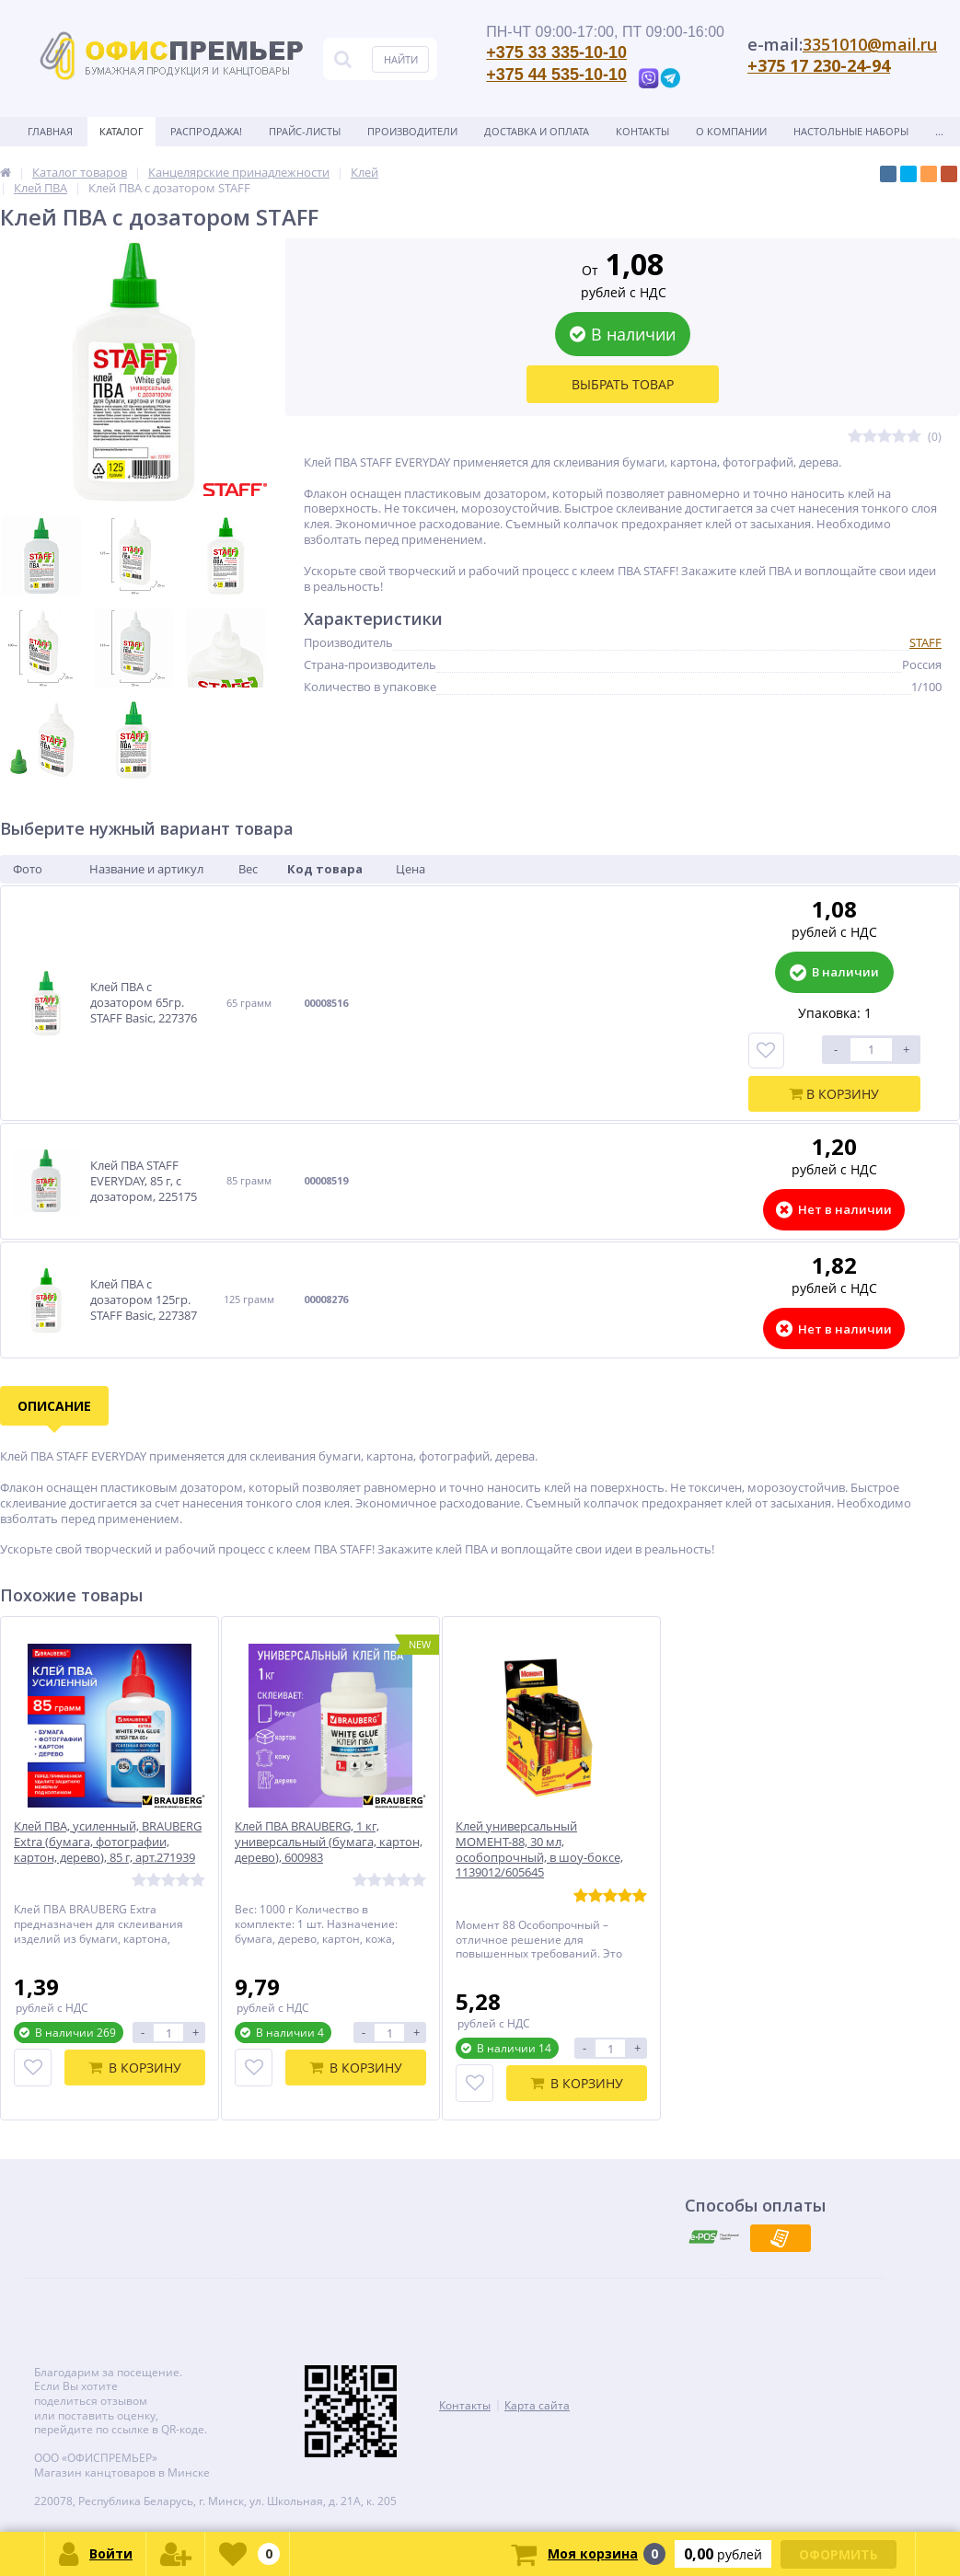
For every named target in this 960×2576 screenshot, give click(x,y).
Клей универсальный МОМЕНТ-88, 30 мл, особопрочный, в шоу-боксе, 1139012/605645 (539, 1850)
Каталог (121, 131)
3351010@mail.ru (870, 44)
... (939, 131)
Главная (50, 131)
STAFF (925, 642)
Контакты (642, 131)
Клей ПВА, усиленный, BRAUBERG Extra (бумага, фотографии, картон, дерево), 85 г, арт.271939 (108, 1842)
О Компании (731, 131)
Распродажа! (206, 131)
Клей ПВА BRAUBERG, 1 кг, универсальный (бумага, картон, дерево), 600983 (328, 1842)
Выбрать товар (623, 384)
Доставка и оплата (536, 131)
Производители (412, 131)
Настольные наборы (850, 131)
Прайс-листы (305, 131)
